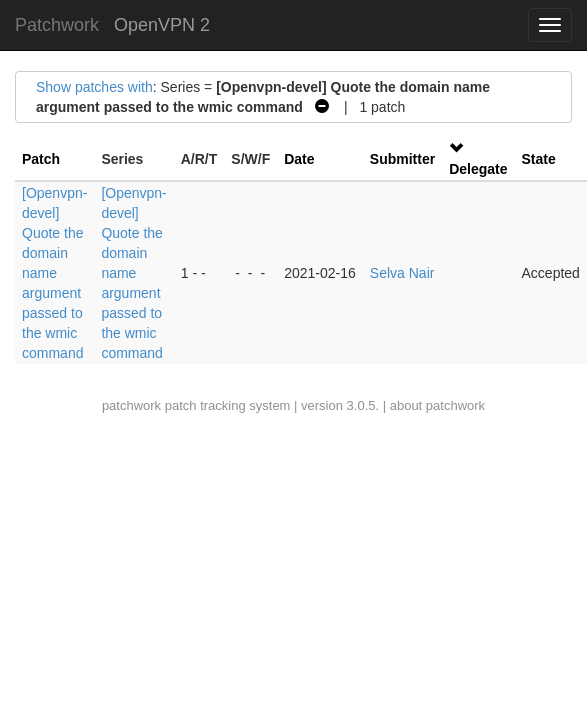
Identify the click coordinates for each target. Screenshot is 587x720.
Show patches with (94, 87)
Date (299, 159)
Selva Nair (402, 273)
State (539, 159)
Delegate (478, 169)
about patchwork (437, 405)
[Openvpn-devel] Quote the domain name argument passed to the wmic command (54, 273)
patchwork (131, 405)
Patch (41, 159)
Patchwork (57, 25)
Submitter (402, 159)
